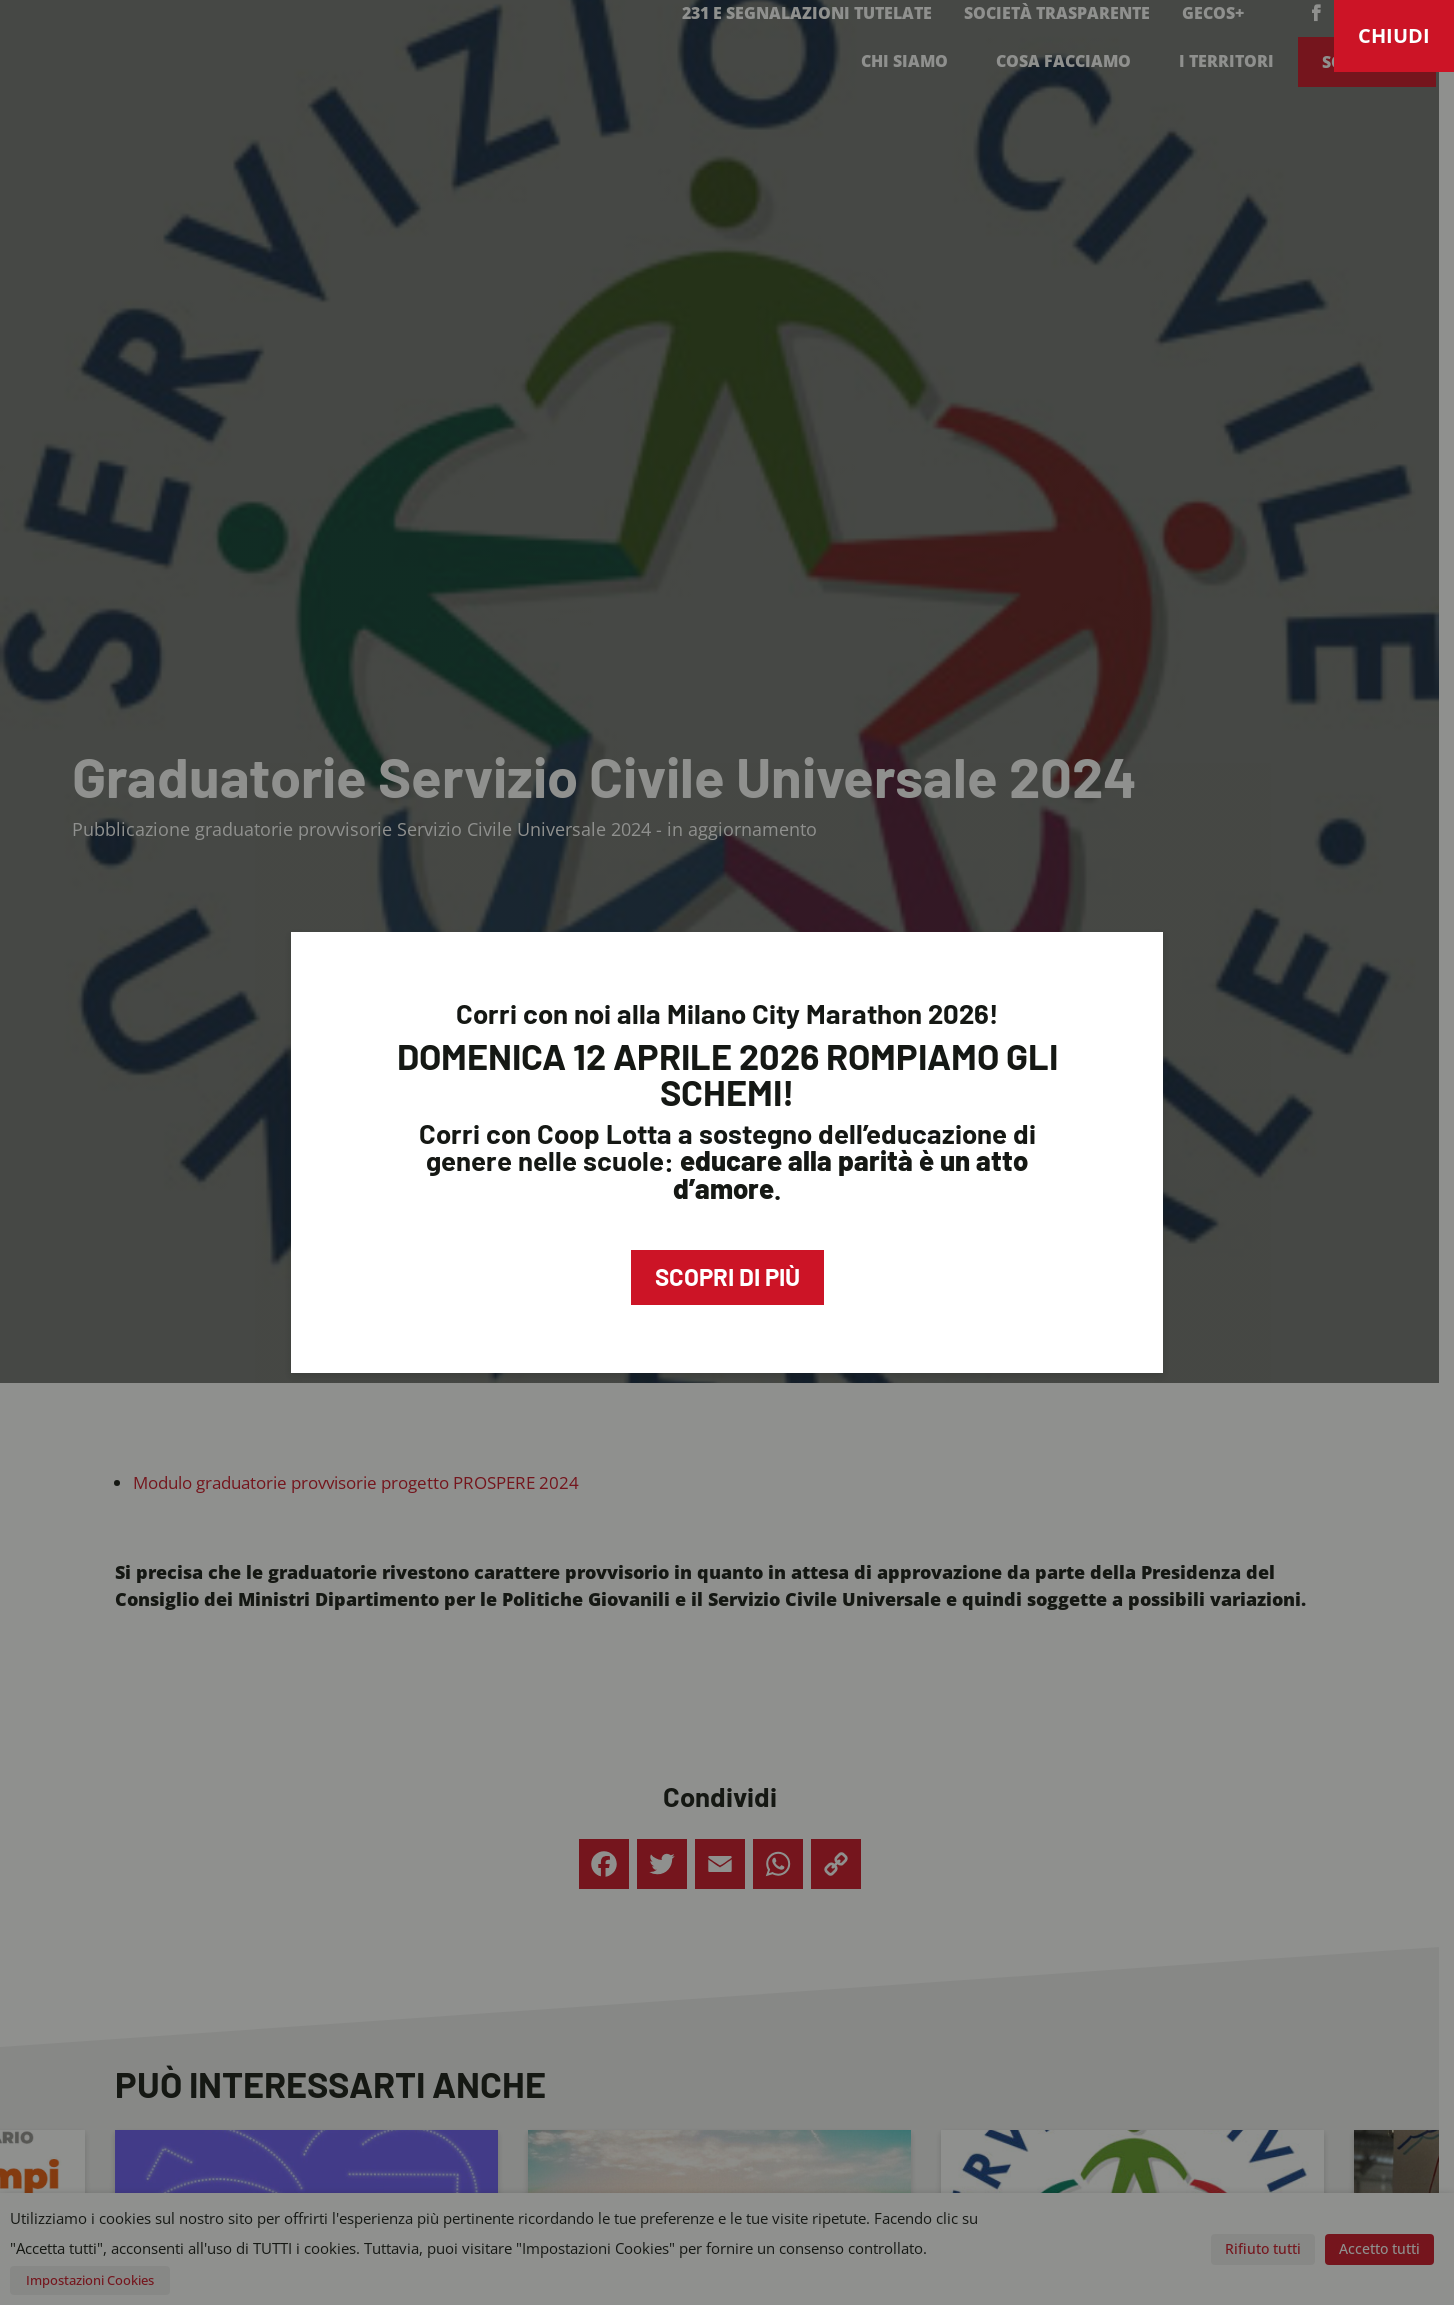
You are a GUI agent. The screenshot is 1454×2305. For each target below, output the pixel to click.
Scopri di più (727, 1276)
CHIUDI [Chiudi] (1394, 35)
